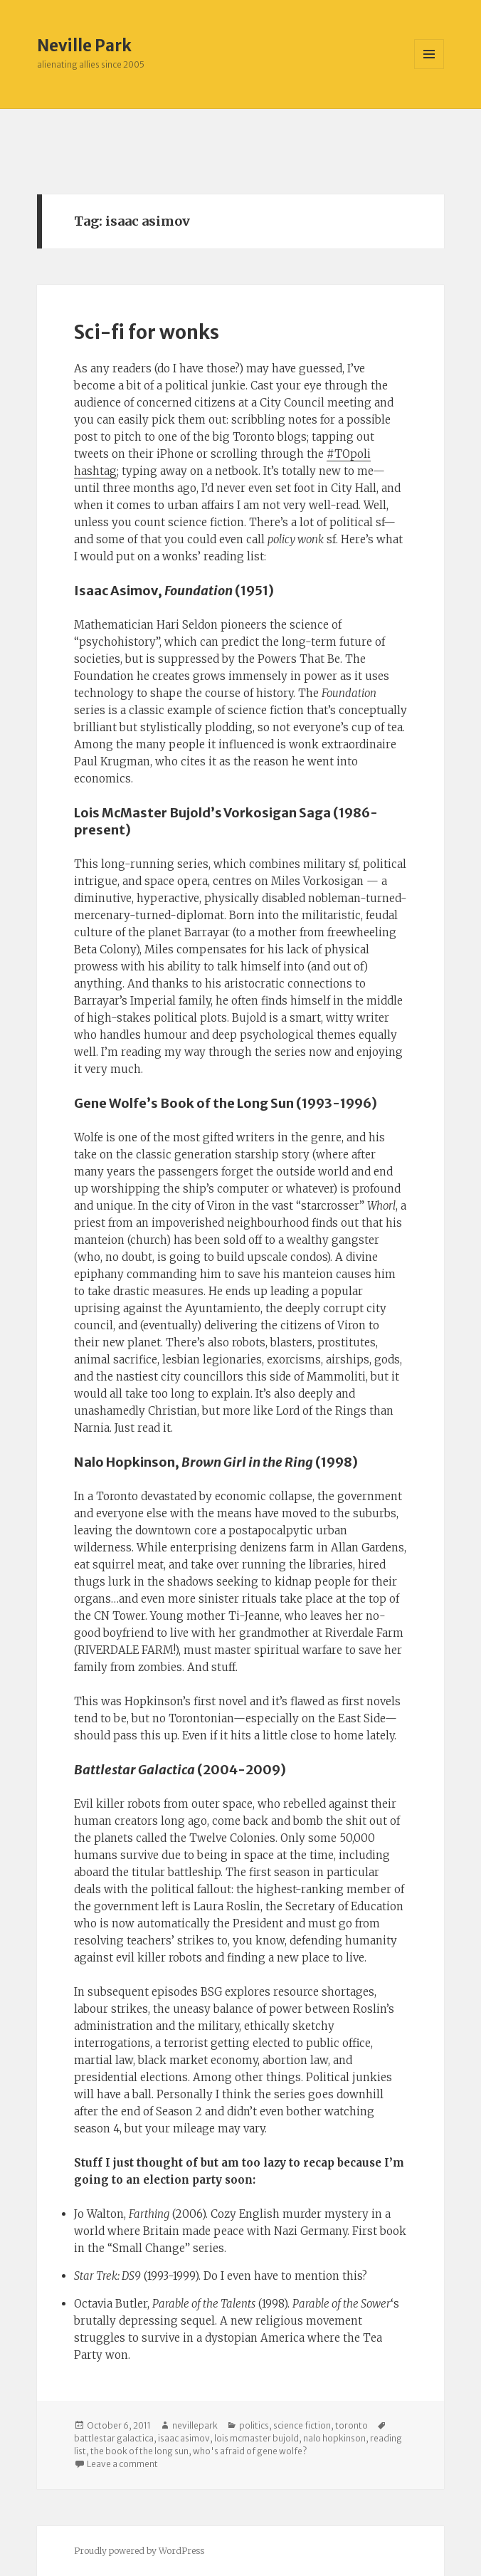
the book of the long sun (139, 2451)
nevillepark (195, 2425)
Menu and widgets (429, 68)
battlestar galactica (114, 2438)
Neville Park (84, 46)
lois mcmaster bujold (256, 2438)
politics (254, 2425)
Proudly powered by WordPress (139, 2550)
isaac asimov (184, 2438)
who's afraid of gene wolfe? (250, 2451)
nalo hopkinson (334, 2438)
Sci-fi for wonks (146, 332)
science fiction (302, 2425)
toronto (351, 2425)
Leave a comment (122, 2464)
